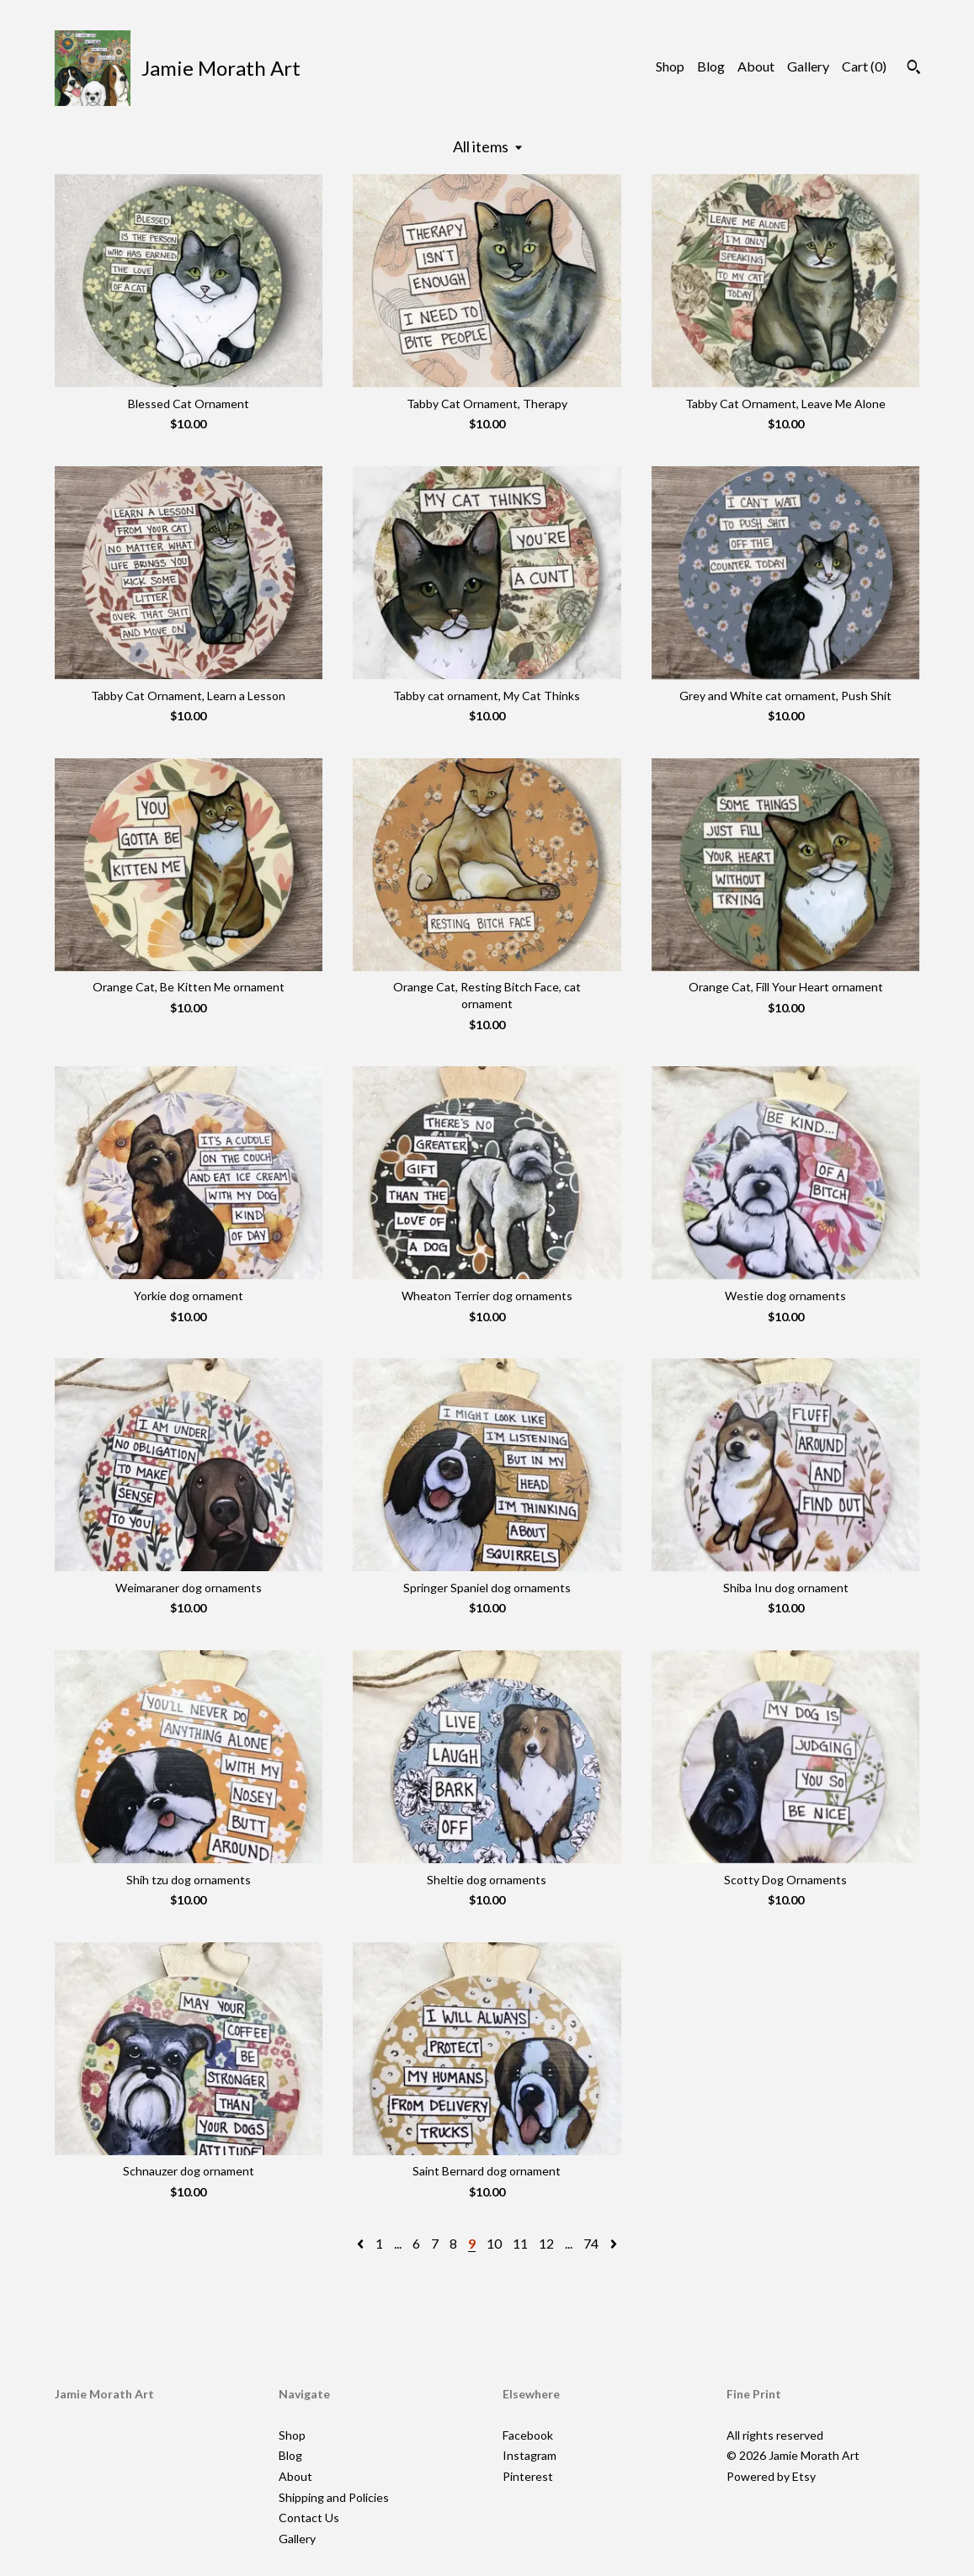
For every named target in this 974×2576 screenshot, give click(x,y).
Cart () (864, 66)
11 (520, 2243)
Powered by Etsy (771, 2476)
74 (591, 2243)
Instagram (529, 2455)
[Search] (913, 69)
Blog (711, 66)
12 (546, 2243)
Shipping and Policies (334, 2497)
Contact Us (309, 2517)
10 (494, 2243)
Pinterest (528, 2476)
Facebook (528, 2435)
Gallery (808, 66)
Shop (670, 66)
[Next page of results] (613, 2243)
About (755, 66)
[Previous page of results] (361, 2243)
